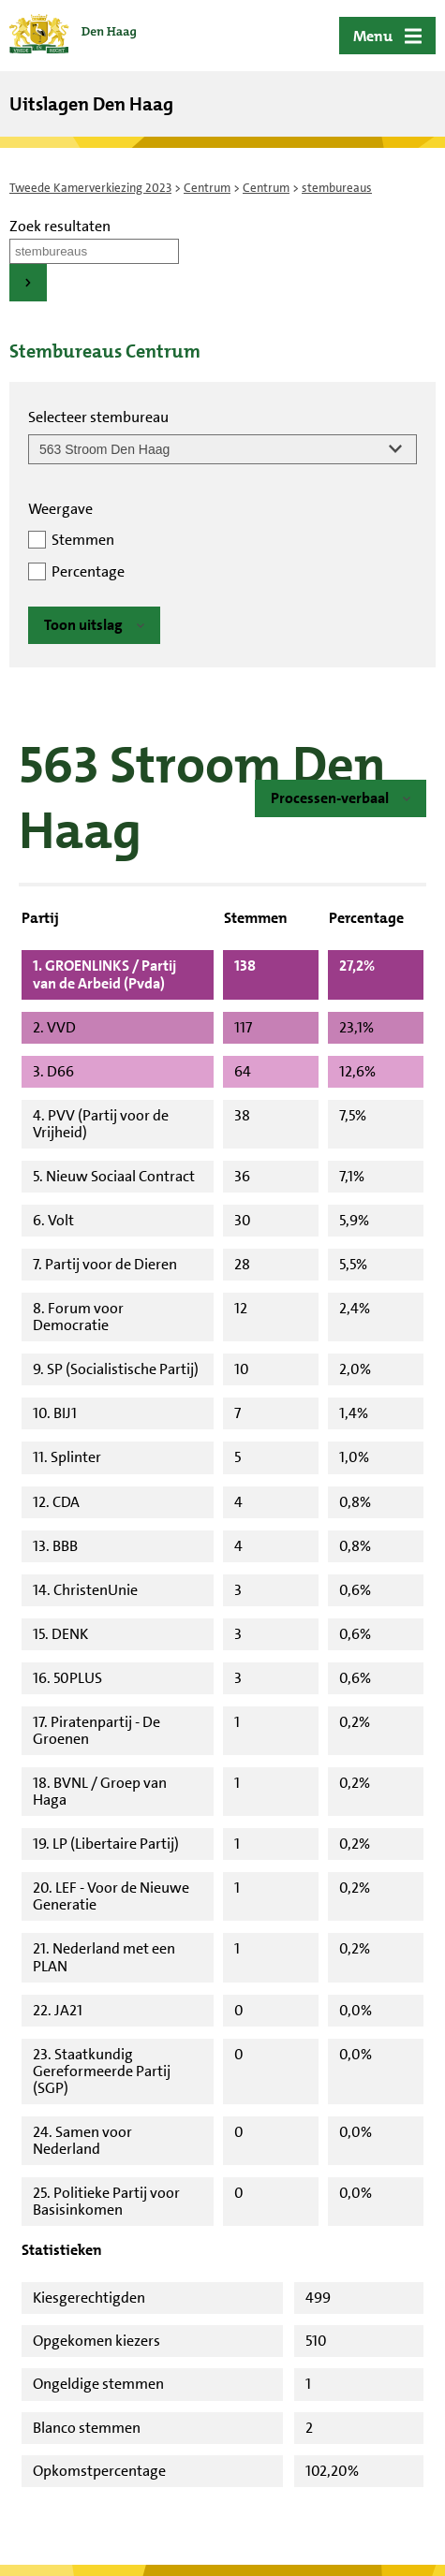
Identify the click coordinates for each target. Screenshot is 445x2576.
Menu (373, 36)
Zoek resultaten (60, 226)
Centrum (207, 188)
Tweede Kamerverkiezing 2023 (90, 188)
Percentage (88, 571)
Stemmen (83, 539)
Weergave (60, 509)
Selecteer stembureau (98, 417)
